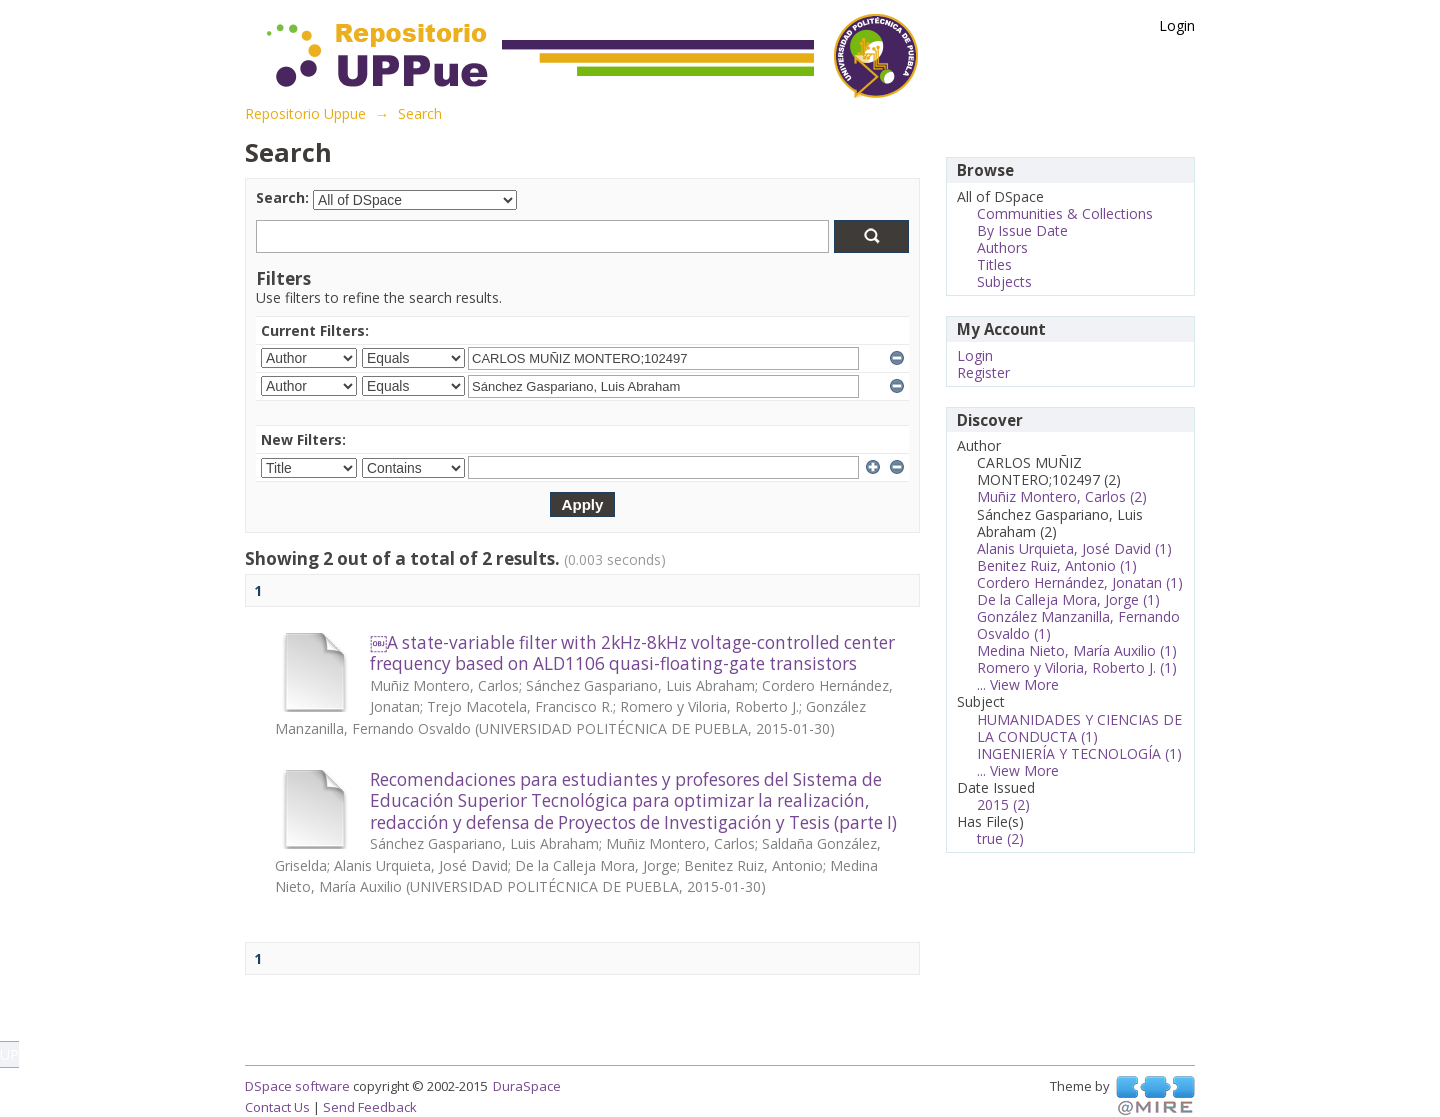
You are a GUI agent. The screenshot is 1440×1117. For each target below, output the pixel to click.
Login (1177, 25)
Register (983, 372)
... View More (1018, 684)
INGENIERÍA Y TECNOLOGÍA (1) (1079, 753)
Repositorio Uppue (305, 113)
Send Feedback (370, 1107)
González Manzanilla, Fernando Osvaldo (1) (1078, 625)
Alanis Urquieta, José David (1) (1074, 548)
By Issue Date (1022, 230)
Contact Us (277, 1107)
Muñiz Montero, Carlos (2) (1062, 496)
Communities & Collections (1065, 213)
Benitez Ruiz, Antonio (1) (1057, 565)
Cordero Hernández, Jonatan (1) (1080, 582)
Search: (282, 197)
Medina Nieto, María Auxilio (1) (1077, 650)
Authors (1002, 247)
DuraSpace (527, 1086)
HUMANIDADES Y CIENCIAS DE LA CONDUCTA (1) (1079, 728)
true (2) (1000, 838)
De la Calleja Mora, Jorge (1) (1068, 599)
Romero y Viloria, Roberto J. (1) (1077, 667)
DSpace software (297, 1086)
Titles (994, 264)
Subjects (1004, 281)
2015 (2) (1003, 804)
